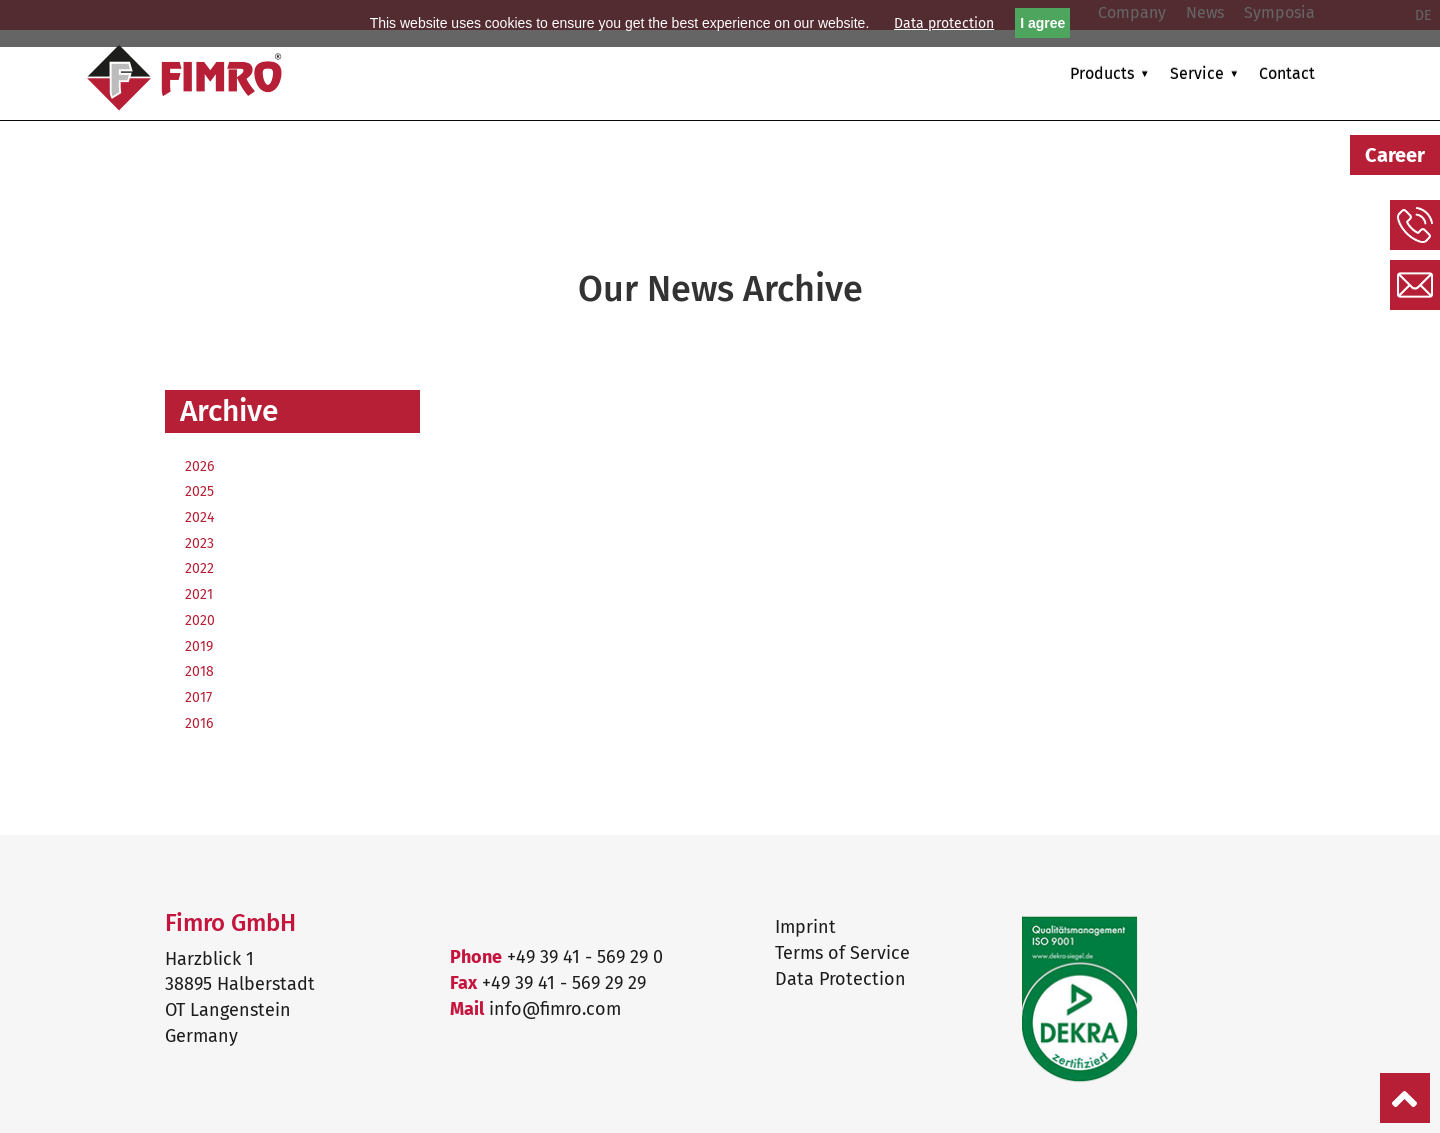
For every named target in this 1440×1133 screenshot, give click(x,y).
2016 (199, 723)
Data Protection (840, 979)
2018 (199, 671)
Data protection (944, 23)
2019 (199, 646)
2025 (199, 491)
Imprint (805, 927)
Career (1395, 155)
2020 (200, 620)
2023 (199, 543)
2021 (199, 594)
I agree (1042, 23)
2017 (198, 697)
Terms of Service (842, 953)
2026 (199, 466)
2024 (199, 517)
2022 (199, 568)
